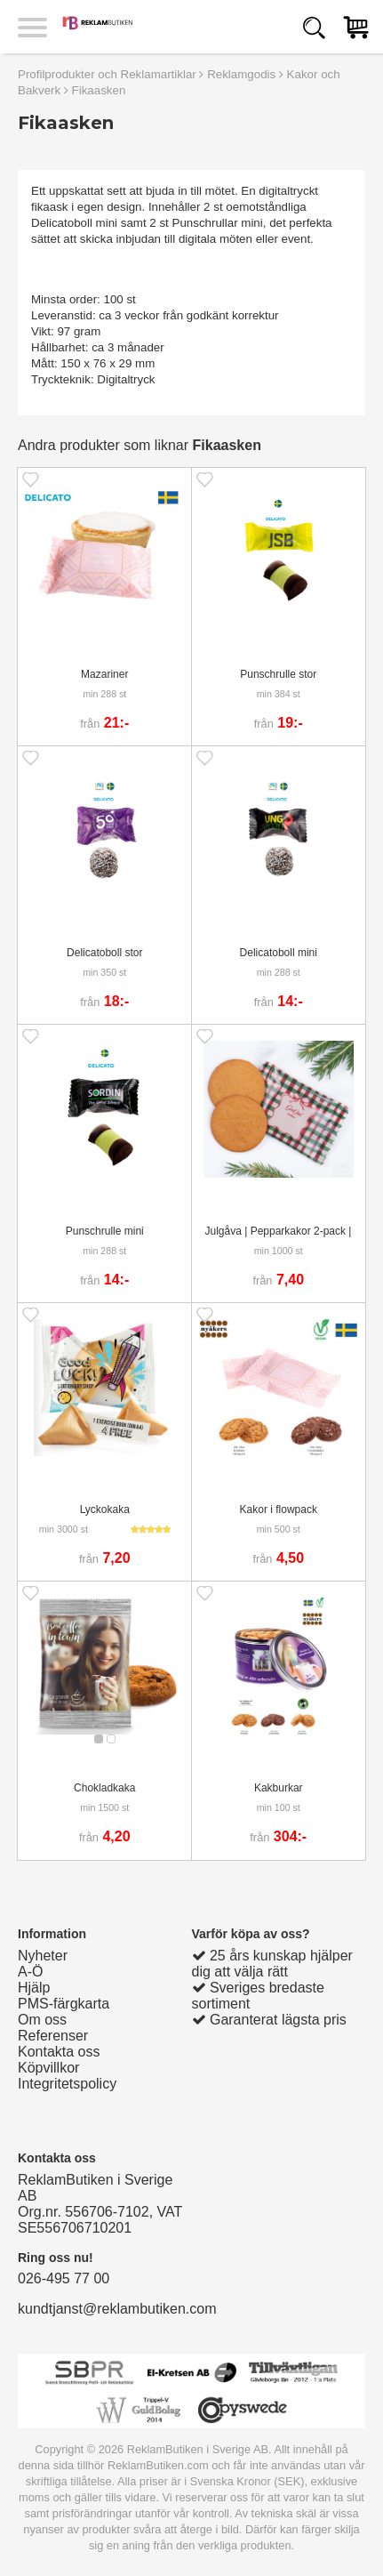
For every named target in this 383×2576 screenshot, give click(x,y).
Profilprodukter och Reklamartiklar (107, 74)
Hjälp (34, 1987)
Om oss (42, 2019)
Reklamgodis (241, 74)
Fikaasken (99, 90)
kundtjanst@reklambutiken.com (117, 2308)
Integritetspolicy (67, 2083)
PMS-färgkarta (63, 2003)
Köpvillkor (48, 2067)
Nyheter (43, 1955)
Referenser (53, 2035)
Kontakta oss (59, 2051)
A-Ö (30, 1971)
